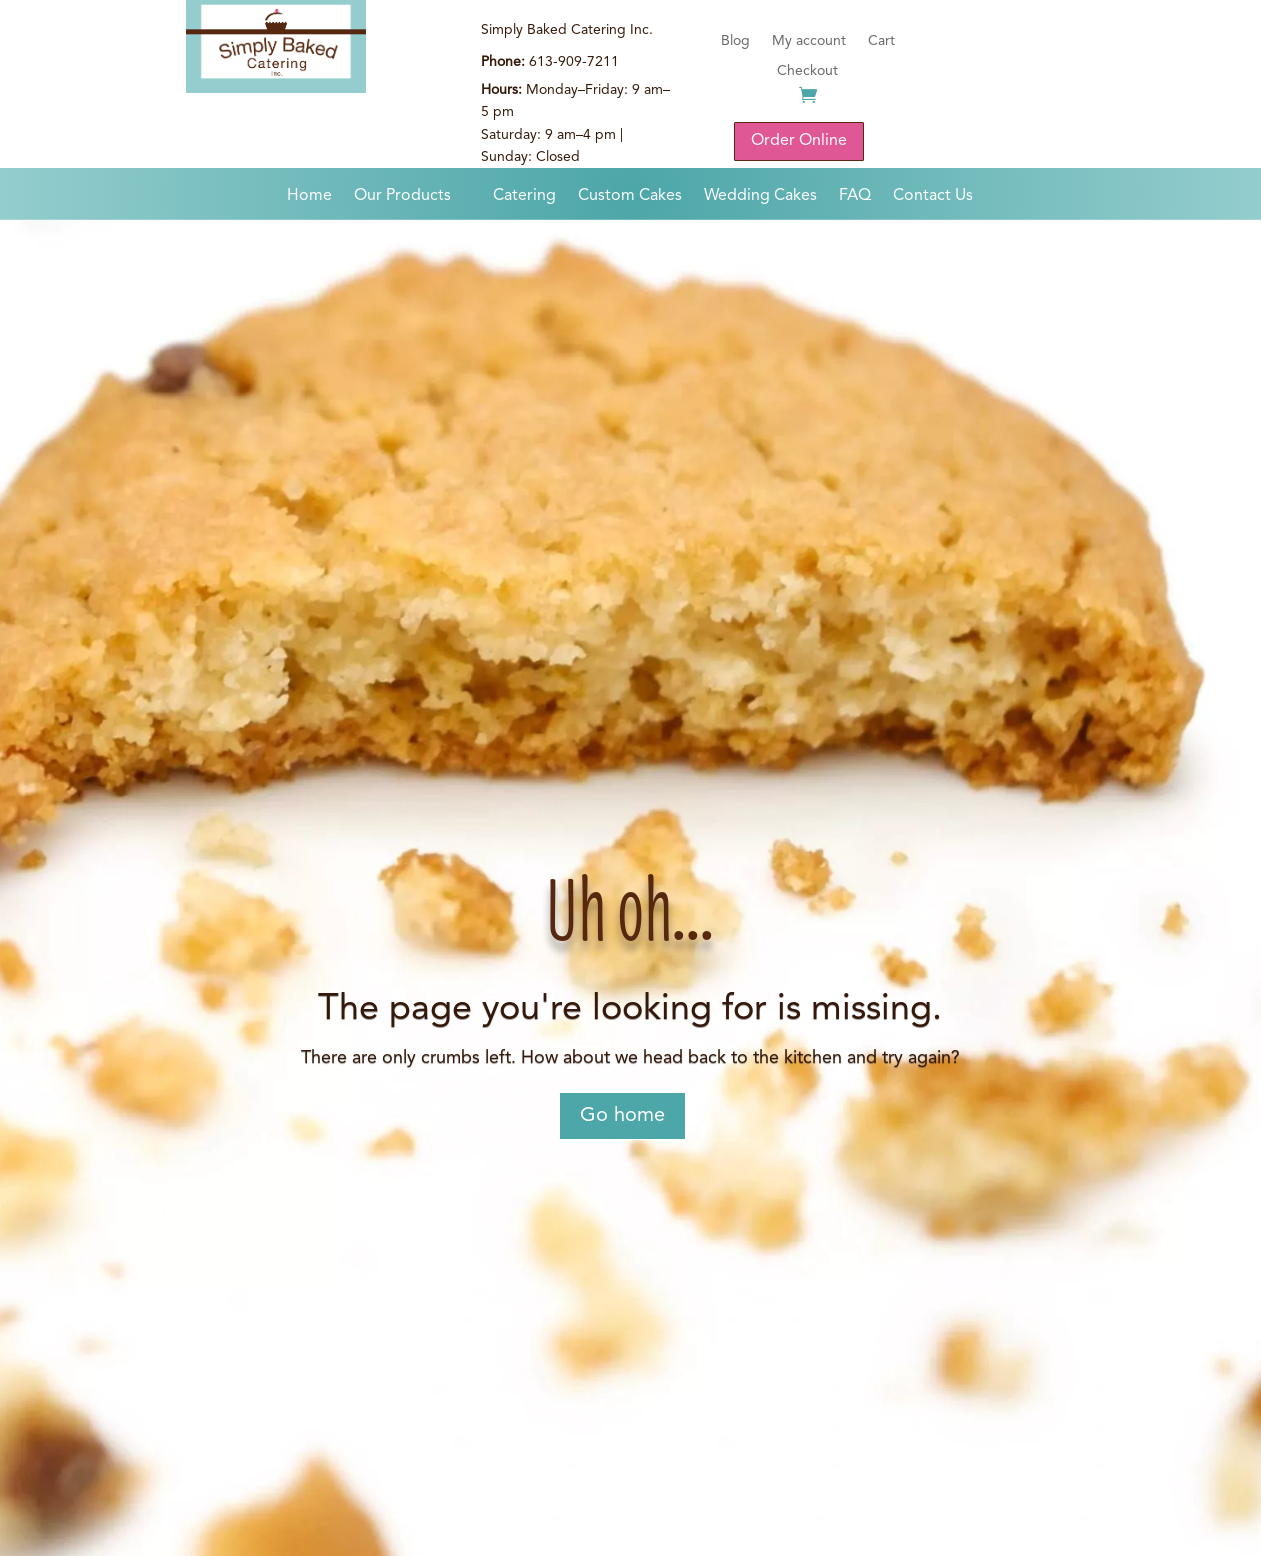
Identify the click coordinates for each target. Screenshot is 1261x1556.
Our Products (402, 196)
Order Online (799, 141)
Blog (735, 41)
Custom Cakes (630, 196)
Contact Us (933, 196)
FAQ (855, 196)
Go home (622, 1116)
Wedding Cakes (760, 196)
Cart (881, 41)
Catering (524, 196)
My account (809, 41)
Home (309, 196)
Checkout (807, 71)
